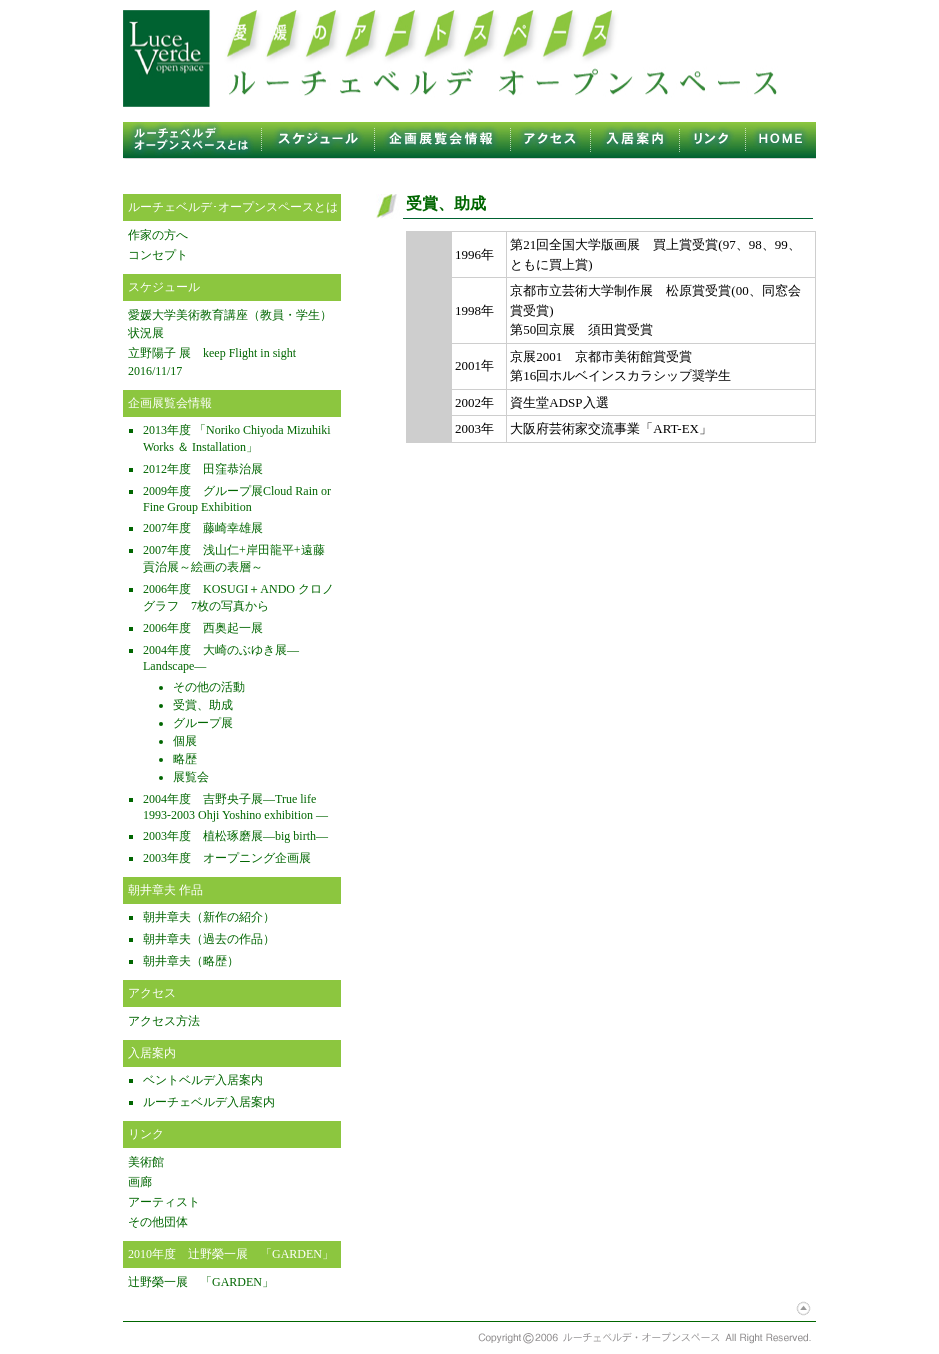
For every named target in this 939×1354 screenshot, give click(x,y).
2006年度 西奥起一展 (203, 628)
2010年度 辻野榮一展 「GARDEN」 (231, 1254)
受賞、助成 (203, 705)
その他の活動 (209, 687)
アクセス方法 (164, 1021)
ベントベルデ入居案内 (203, 1080)
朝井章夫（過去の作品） (209, 939)
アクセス (152, 993)
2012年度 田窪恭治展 (203, 469)
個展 (185, 741)
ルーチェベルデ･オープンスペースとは (233, 207)
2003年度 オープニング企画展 (227, 858)
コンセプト (158, 255)
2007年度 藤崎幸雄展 (203, 528)
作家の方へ (158, 235)
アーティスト (164, 1202)
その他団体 (158, 1222)
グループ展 (203, 723)
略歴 (185, 759)
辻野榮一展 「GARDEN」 (201, 1282)
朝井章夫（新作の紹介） (209, 917)
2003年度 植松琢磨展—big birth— (235, 836)
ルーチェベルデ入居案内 (209, 1102)
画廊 (140, 1182)
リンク (146, 1134)
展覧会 (191, 777)
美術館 (146, 1162)
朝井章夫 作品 (165, 890)
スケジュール (164, 287)
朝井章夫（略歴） (191, 961)
